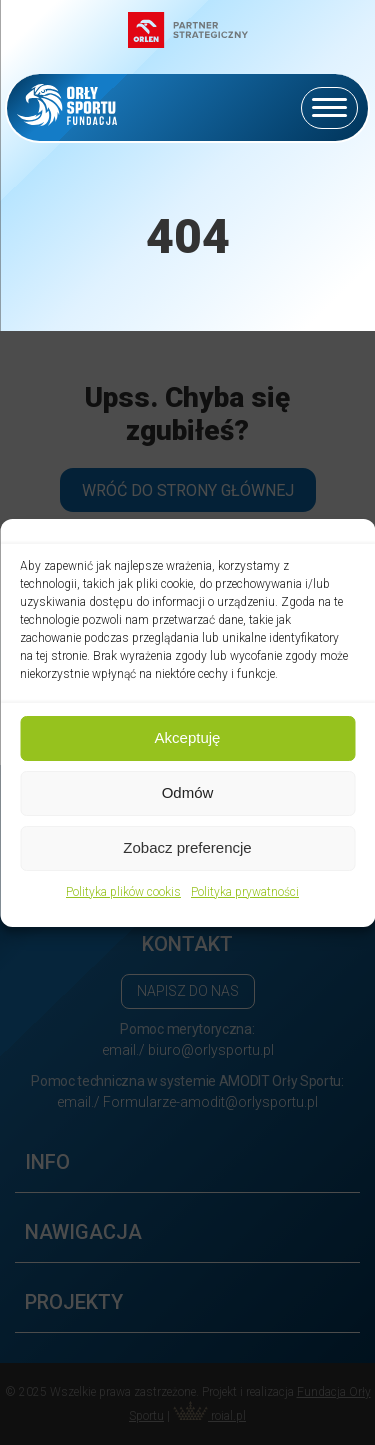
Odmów (188, 792)
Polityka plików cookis (123, 892)
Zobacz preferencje (187, 847)
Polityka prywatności (245, 892)
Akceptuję (188, 737)
